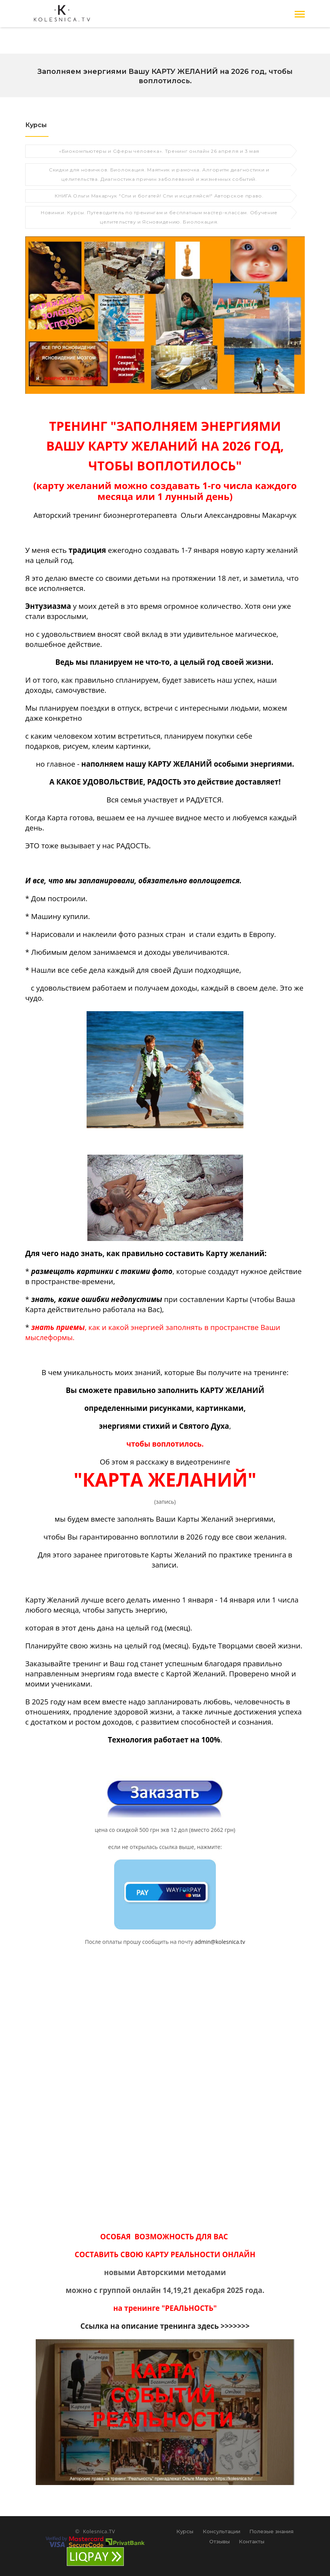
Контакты (251, 2541)
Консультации (221, 2530)
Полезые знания (271, 2530)
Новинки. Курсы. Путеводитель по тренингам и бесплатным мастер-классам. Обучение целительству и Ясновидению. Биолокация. (159, 216)
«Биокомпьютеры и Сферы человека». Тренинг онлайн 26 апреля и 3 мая (159, 150)
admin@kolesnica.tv (220, 1941)
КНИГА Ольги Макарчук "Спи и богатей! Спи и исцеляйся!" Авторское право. (159, 195)
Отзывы (219, 2541)
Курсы (184, 2530)
